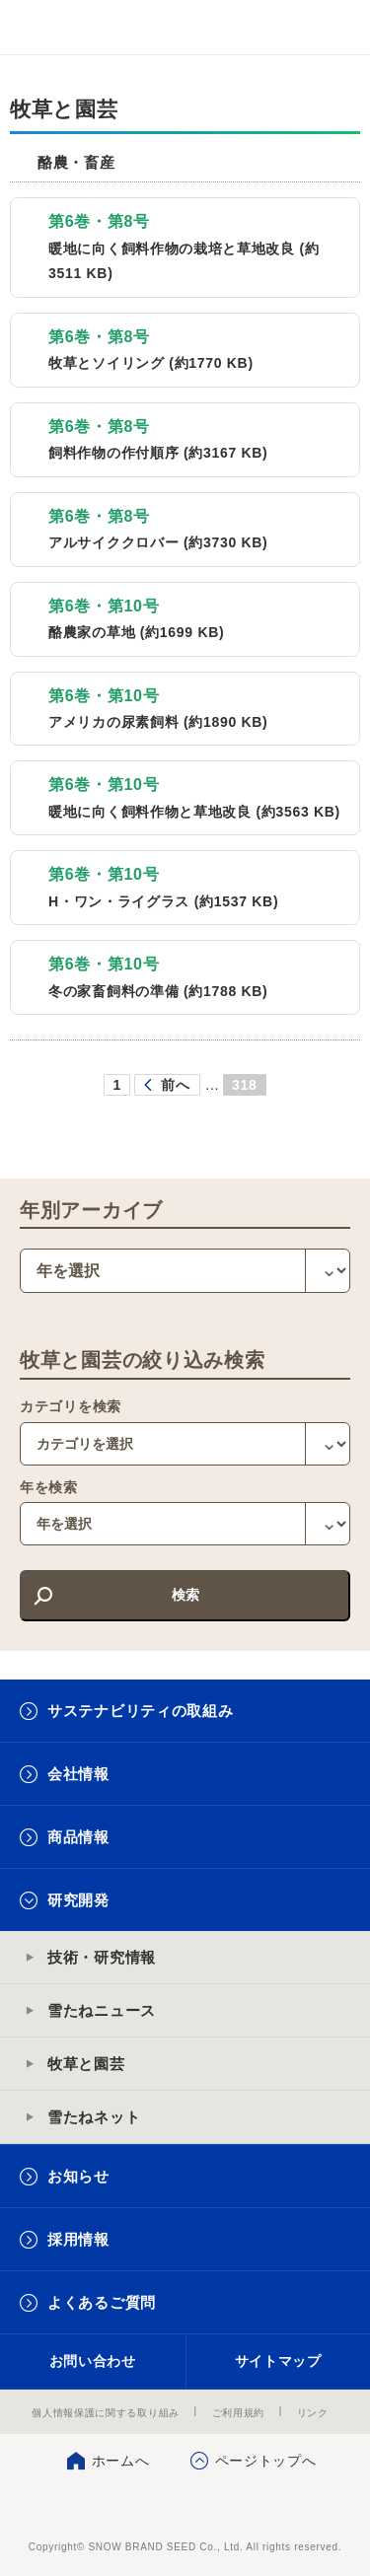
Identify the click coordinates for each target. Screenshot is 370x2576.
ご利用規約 (238, 2412)
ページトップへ (266, 2461)
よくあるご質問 (101, 2302)
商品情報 (78, 1836)
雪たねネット (93, 2117)
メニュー (338, 27)
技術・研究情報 (101, 1957)
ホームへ (121, 2461)
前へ (175, 1085)
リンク (313, 2412)
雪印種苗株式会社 (185, 2507)
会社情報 (78, 1773)
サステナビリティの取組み (140, 1710)
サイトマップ (278, 2361)
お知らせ (78, 2176)
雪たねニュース (101, 2010)
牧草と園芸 (86, 2063)
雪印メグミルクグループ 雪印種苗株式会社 (55, 27)
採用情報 (78, 2239)
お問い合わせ (92, 2361)
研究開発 (78, 1900)
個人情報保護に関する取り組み (106, 2412)
